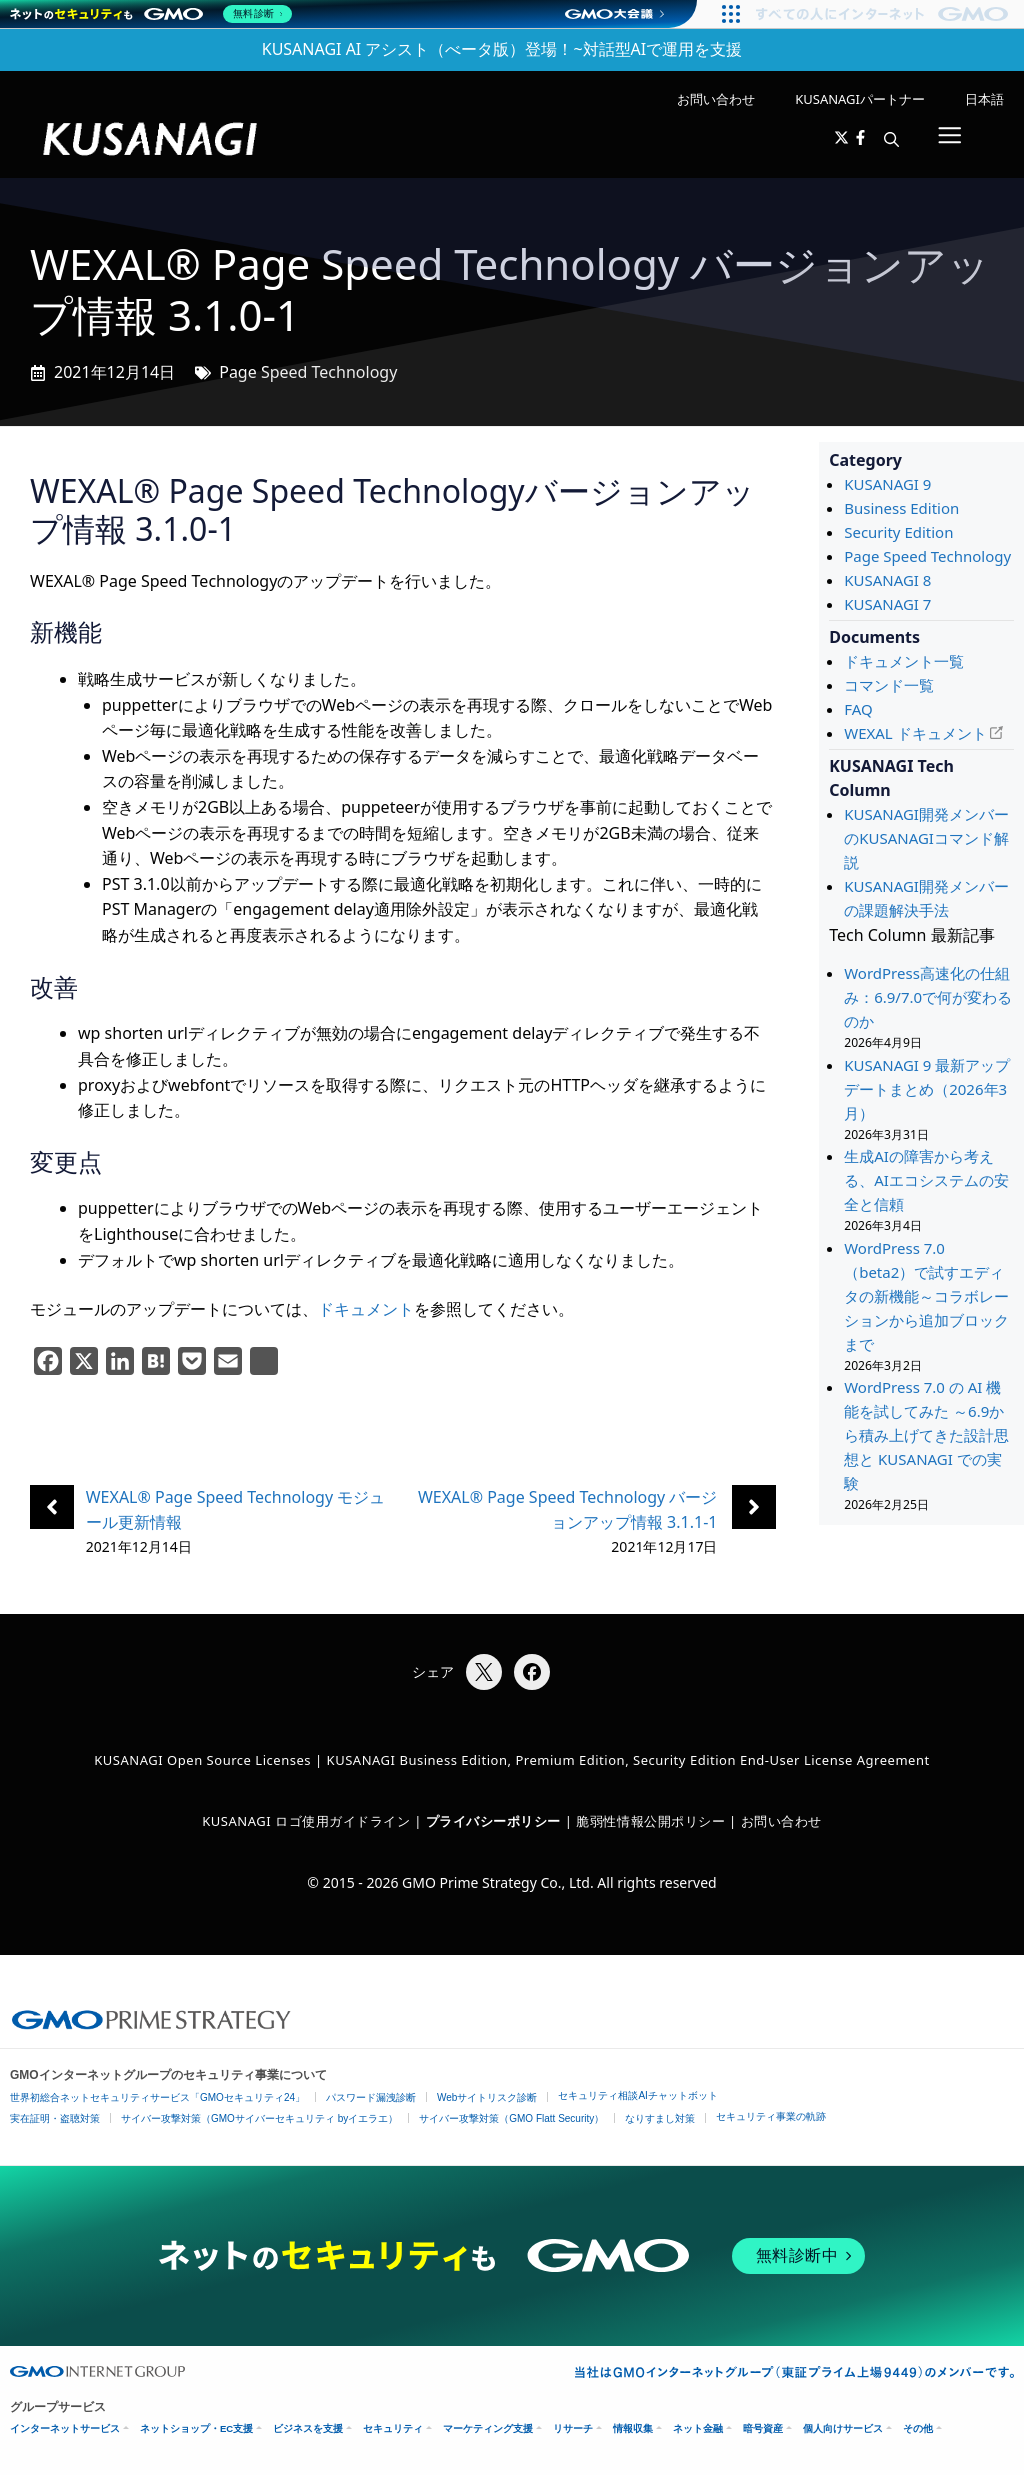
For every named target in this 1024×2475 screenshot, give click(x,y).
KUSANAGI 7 (887, 604)
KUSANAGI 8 (887, 580)
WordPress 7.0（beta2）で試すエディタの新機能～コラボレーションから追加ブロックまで (926, 1296)
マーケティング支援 (488, 2428)
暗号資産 (763, 2428)
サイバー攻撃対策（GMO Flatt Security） (511, 2118)
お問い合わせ (716, 99)
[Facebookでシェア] (532, 1672)
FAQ (858, 709)
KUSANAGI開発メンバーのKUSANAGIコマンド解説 (926, 838)
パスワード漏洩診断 (371, 2097)
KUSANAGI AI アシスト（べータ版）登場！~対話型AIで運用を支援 (502, 49)
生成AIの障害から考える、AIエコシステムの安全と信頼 (926, 1180)
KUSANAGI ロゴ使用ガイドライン (306, 1821)
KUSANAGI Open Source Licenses (202, 1760)
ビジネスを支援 (308, 2428)
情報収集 (633, 2428)
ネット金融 (698, 2428)
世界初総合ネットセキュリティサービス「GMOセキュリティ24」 (157, 2097)
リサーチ (573, 2428)
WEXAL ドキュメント (915, 733)
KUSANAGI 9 (887, 484)
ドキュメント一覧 (904, 661)
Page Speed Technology (308, 372)
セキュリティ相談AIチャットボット (637, 2095)
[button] (891, 139)
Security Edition (898, 532)
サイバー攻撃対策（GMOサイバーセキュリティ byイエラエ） (259, 2118)
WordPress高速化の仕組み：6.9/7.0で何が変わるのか (928, 997)
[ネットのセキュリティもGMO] (153, 14)
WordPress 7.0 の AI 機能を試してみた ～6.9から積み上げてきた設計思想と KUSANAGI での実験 (926, 1435)
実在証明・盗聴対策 (55, 2118)
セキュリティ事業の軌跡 (771, 2116)
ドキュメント (366, 1309)
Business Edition (901, 508)
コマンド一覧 (889, 685)
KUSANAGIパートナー (860, 99)
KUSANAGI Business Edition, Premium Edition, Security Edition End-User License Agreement (628, 1760)
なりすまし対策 (660, 2118)
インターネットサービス (65, 2428)
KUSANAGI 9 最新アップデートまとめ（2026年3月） (927, 1089)
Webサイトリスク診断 (487, 2097)
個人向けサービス (843, 2428)
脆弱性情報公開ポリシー (650, 1821)
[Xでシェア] (484, 1672)
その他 (918, 2428)
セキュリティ (393, 2428)
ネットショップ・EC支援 (196, 2428)
